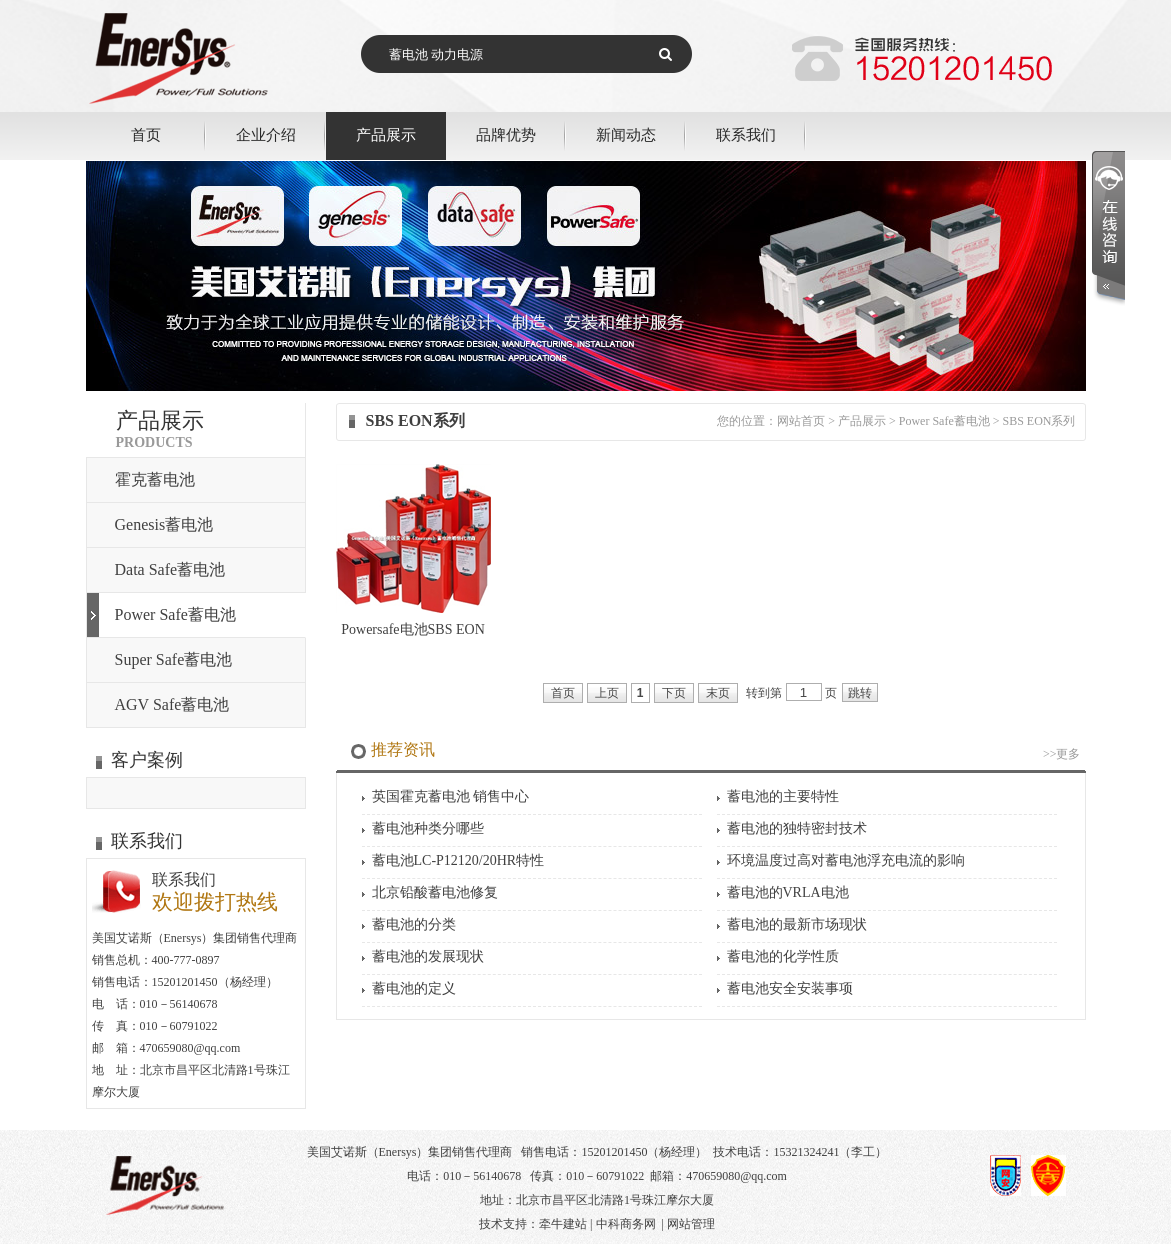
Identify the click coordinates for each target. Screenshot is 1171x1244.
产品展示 (386, 134)
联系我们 (746, 134)
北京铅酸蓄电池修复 (435, 892)
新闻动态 (626, 134)
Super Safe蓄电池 (174, 659)
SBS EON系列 (1038, 421)
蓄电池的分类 (414, 924)
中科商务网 (626, 1224)
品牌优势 (506, 134)
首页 (146, 134)
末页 (718, 693)
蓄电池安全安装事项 (790, 988)
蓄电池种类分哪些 (428, 828)
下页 (674, 693)
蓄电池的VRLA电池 (788, 892)
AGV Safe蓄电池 (172, 704)
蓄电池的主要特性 (783, 796)
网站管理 (691, 1224)
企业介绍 (266, 134)
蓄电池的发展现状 (428, 956)
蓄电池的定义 (414, 988)
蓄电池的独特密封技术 (797, 828)
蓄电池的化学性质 (783, 956)
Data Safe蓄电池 (170, 569)
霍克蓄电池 (155, 479)
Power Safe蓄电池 (175, 614)
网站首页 (801, 421)
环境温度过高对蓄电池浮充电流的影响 (846, 860)
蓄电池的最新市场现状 (797, 924)
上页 (607, 693)
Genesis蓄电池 (164, 524)
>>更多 (1062, 754)
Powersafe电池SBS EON (413, 629)
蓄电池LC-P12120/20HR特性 (458, 860)
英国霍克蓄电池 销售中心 (451, 796)
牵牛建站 (563, 1224)
